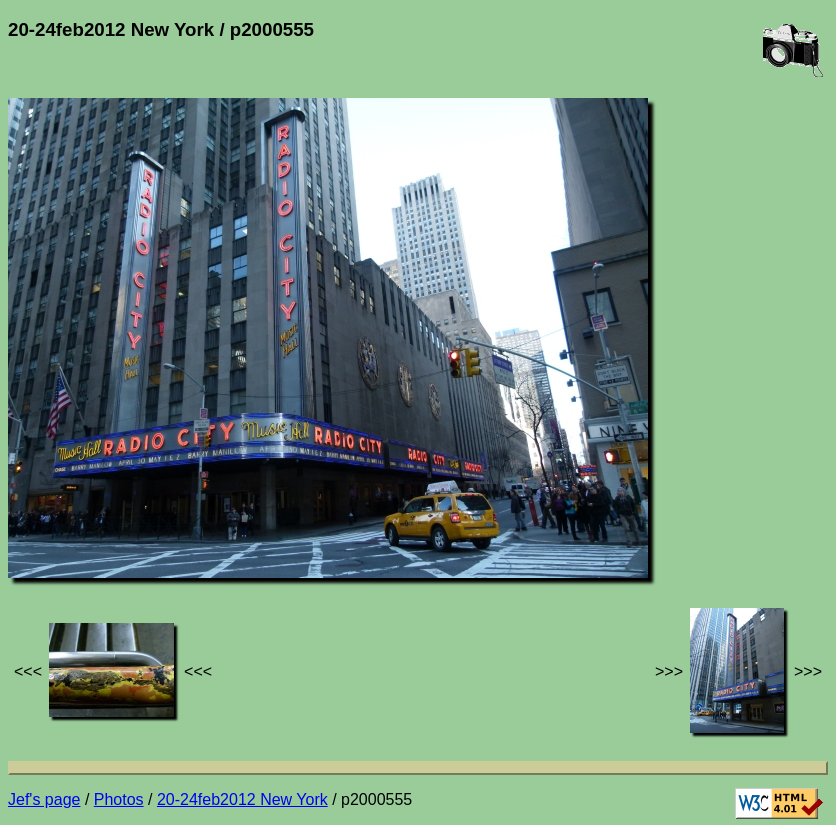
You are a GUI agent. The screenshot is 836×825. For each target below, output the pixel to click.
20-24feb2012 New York (242, 799)
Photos (119, 799)
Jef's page (44, 799)
